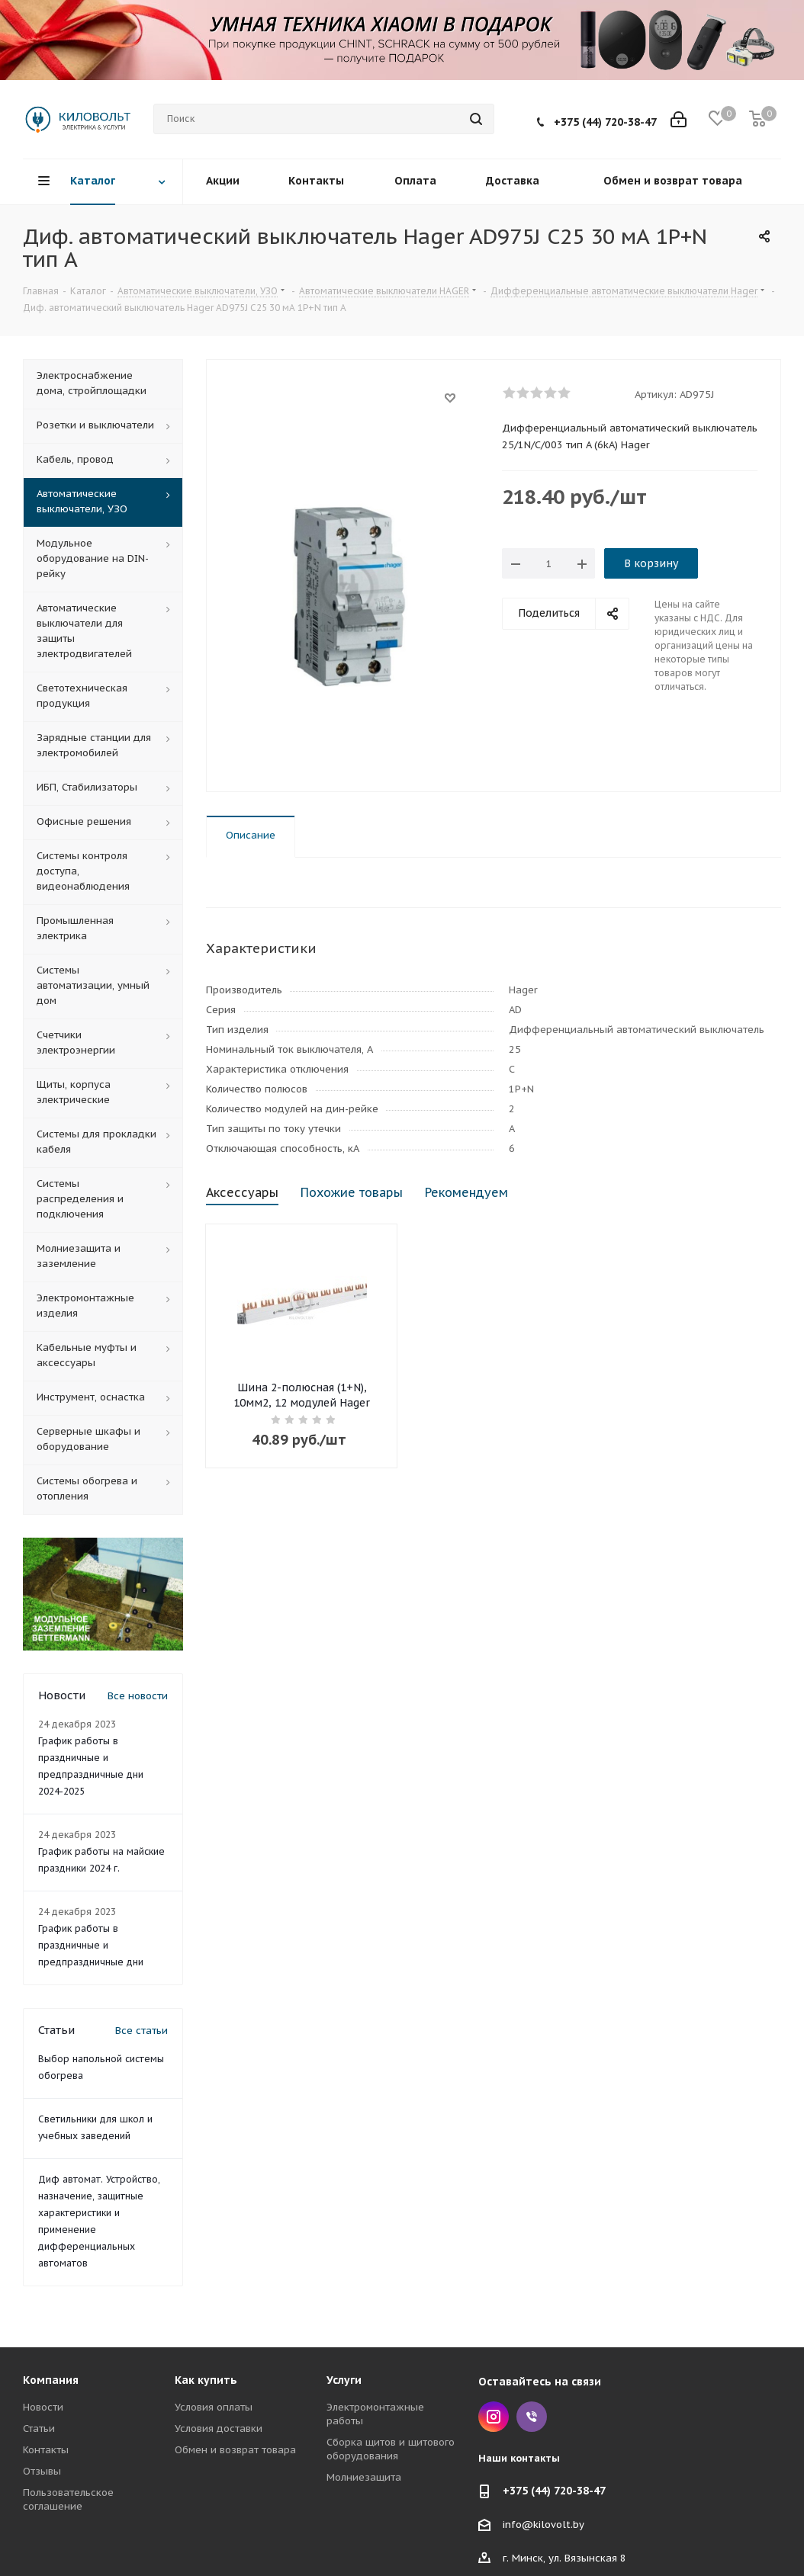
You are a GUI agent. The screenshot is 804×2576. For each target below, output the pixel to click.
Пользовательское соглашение (68, 2499)
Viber (531, 2416)
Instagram (493, 2416)
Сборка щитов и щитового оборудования (390, 2449)
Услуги (344, 2380)
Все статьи (141, 2030)
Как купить (206, 2380)
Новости (43, 2407)
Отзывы (42, 2471)
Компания (51, 2380)
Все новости (138, 1695)
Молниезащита (363, 2477)
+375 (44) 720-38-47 (605, 122)
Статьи (39, 2428)
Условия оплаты (213, 2407)
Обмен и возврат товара (235, 2449)
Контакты (46, 2449)
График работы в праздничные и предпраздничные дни (90, 1945)
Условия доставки (218, 2428)
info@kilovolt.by (543, 2524)
